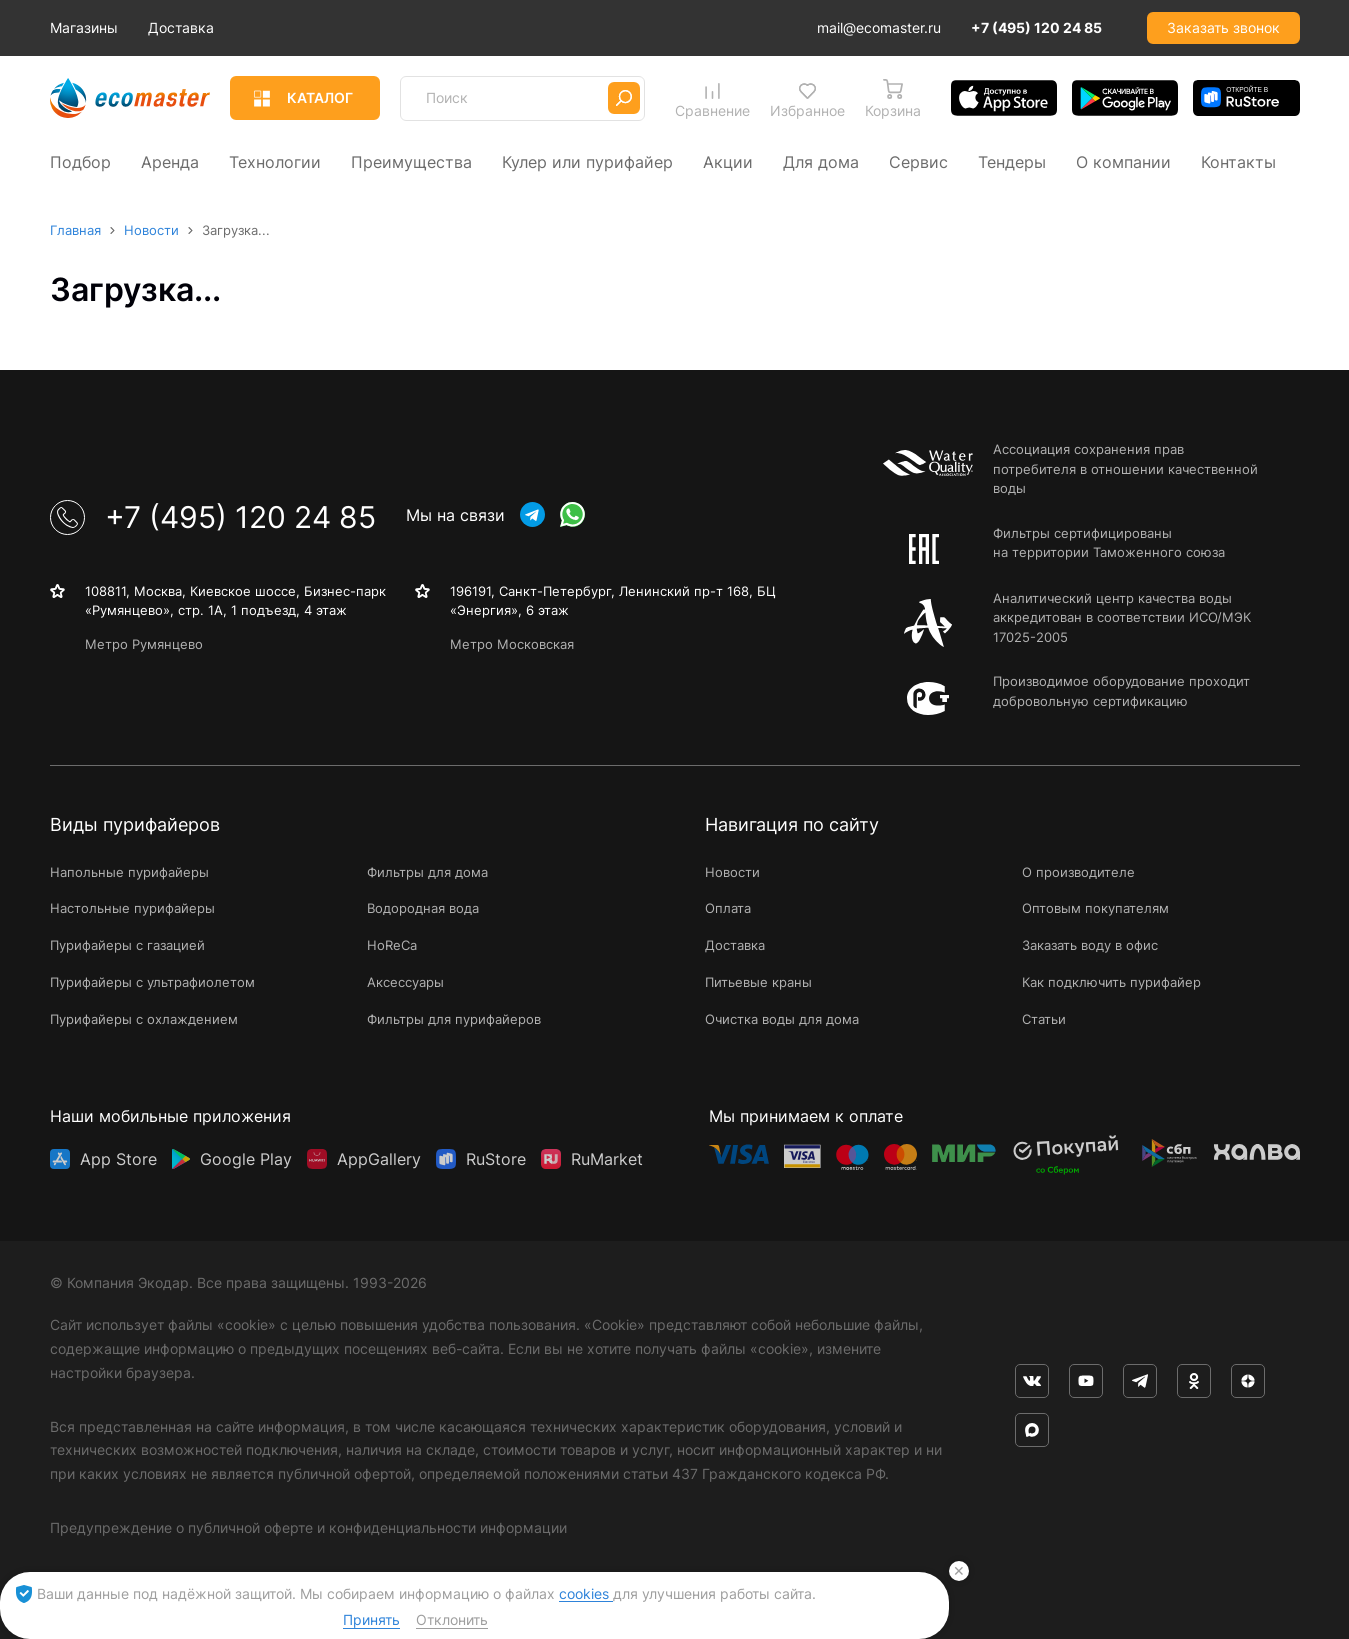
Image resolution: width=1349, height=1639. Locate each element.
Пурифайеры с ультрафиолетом (152, 982)
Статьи (1044, 1018)
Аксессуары (405, 982)
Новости (732, 871)
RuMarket (607, 1153)
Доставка (270, 27)
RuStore (496, 1153)
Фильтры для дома (427, 871)
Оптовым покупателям (1095, 908)
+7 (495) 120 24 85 (1036, 27)
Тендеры (1012, 160)
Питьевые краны (758, 982)
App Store (118, 1153)
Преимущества (411, 160)
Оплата (728, 908)
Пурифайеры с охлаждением (144, 1018)
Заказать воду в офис (1090, 945)
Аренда (170, 160)
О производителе (1078, 871)
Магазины (173, 27)
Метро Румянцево (144, 643)
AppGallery (379, 1153)
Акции (728, 160)
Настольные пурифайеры (132, 908)
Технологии (275, 160)
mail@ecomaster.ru (879, 27)
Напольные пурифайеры (129, 871)
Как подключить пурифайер (1111, 982)
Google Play (246, 1153)
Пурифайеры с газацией (127, 945)
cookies (586, 1593)
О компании (1123, 160)
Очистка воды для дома (782, 1018)
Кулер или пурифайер (587, 160)
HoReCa (392, 945)
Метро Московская (512, 643)
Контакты (1238, 160)
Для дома (821, 160)
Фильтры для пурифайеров (454, 1018)
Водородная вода (423, 908)
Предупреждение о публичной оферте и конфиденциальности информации (308, 1526)
